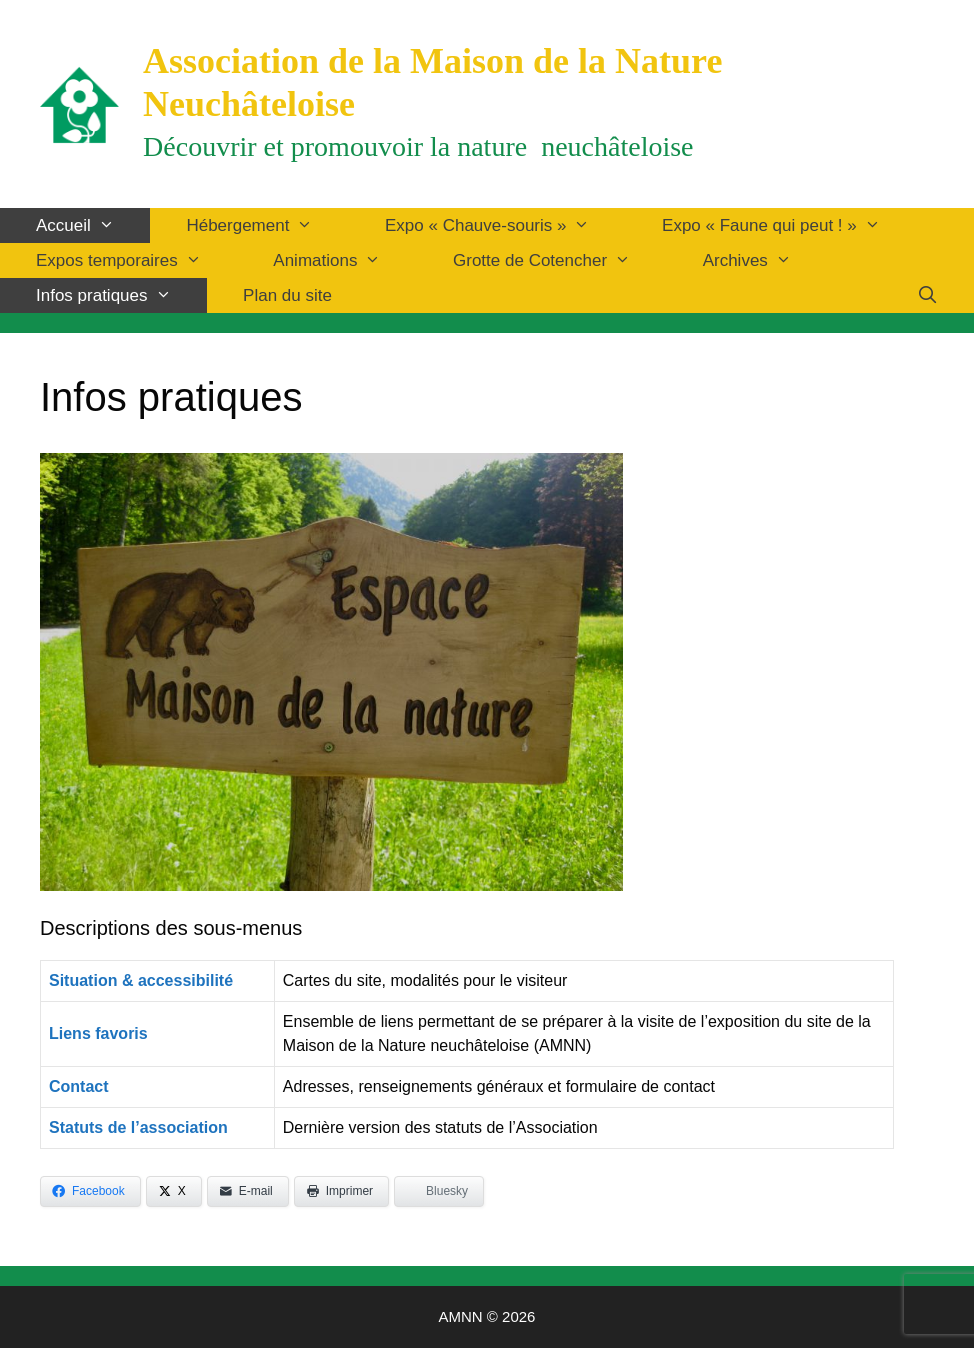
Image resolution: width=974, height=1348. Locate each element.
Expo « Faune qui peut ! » (789, 225)
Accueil (93, 225)
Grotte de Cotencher (560, 260)
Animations (345, 260)
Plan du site (287, 295)
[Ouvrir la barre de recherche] (927, 295)
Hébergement (267, 225)
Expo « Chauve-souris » (505, 225)
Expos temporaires (136, 260)
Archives (765, 260)
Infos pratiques (121, 295)
